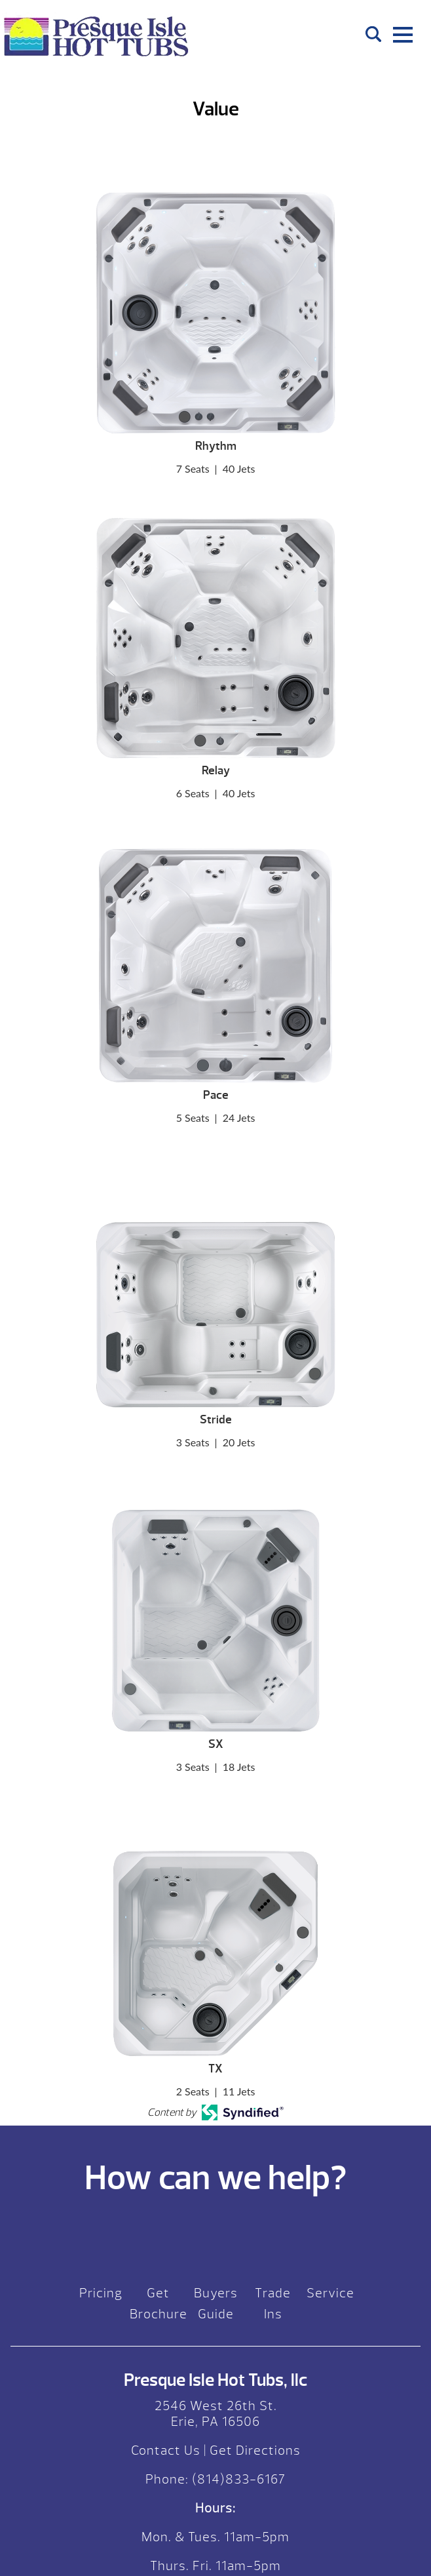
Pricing (100, 2293)
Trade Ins (273, 2303)
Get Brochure (158, 2303)
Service (330, 2293)
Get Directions (255, 2450)
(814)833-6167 (237, 2479)
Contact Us (165, 2450)
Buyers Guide (216, 2303)
